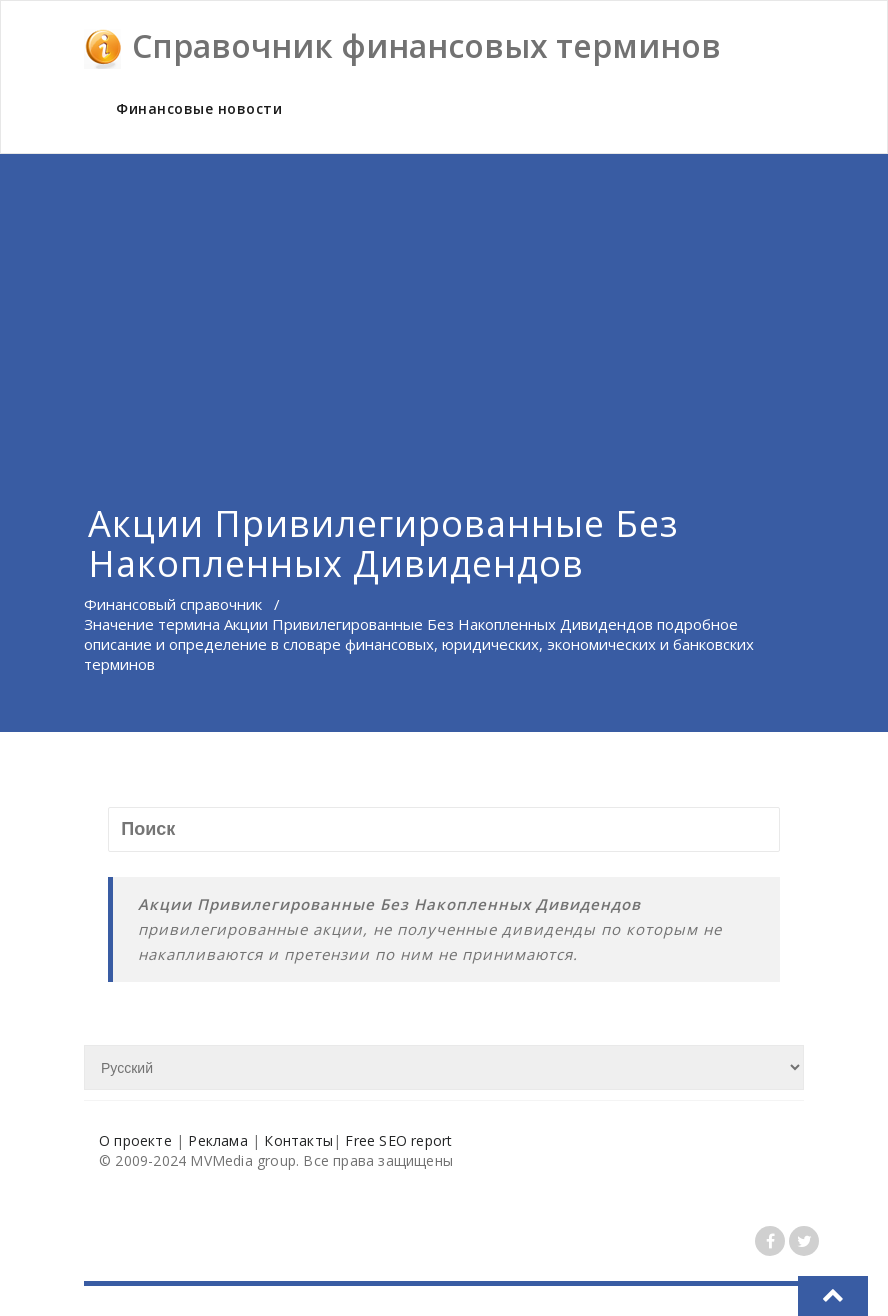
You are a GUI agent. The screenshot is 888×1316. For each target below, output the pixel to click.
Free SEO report (398, 1140)
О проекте (135, 1140)
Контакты (298, 1140)
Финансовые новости (199, 108)
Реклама (217, 1140)
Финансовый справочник (173, 604)
